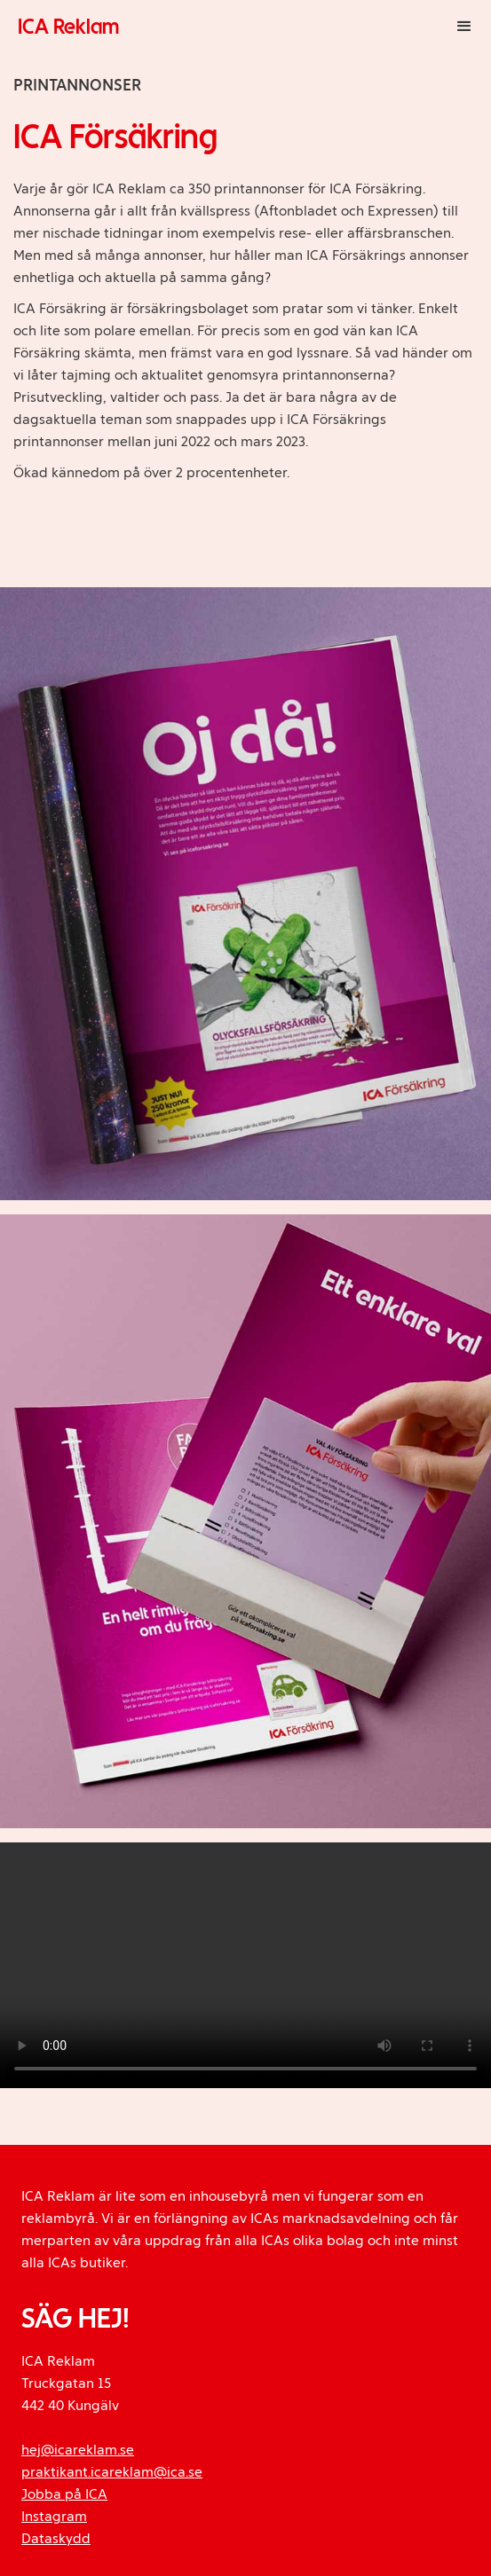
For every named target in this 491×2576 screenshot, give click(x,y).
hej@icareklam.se (77, 2449)
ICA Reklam (68, 26)
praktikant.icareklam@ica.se (111, 2471)
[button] (464, 26)
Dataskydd (56, 2538)
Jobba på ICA (64, 2494)
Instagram (54, 2516)
